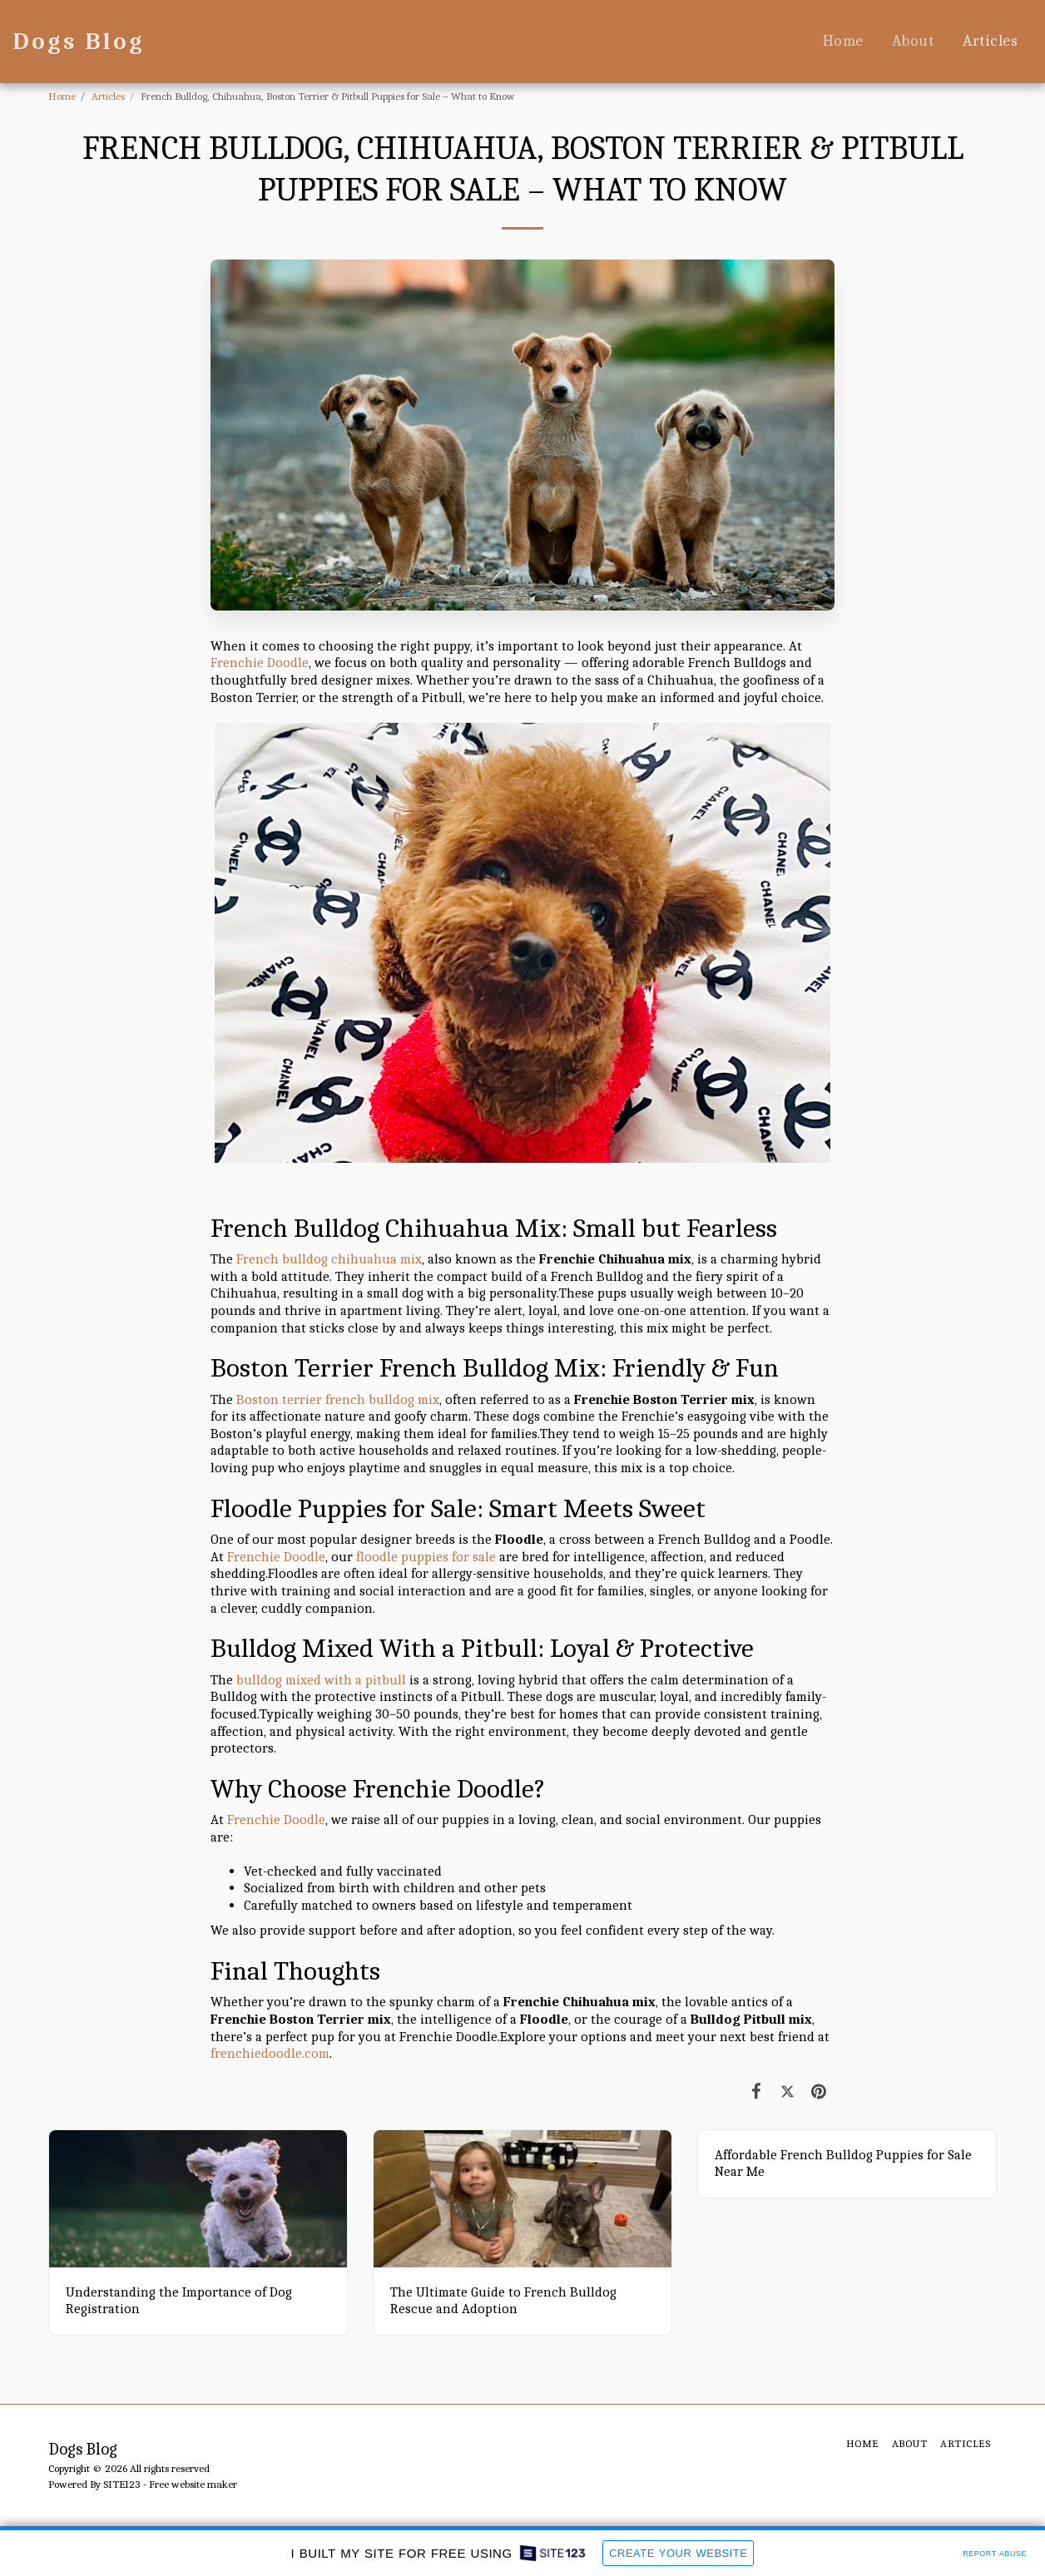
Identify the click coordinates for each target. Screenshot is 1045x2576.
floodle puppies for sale (426, 1557)
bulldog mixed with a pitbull (321, 1680)
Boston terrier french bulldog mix (337, 1399)
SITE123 (122, 2484)
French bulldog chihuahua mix (329, 1259)
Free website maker (193, 2484)
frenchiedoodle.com (269, 2053)
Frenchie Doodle (259, 662)
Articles (108, 96)
